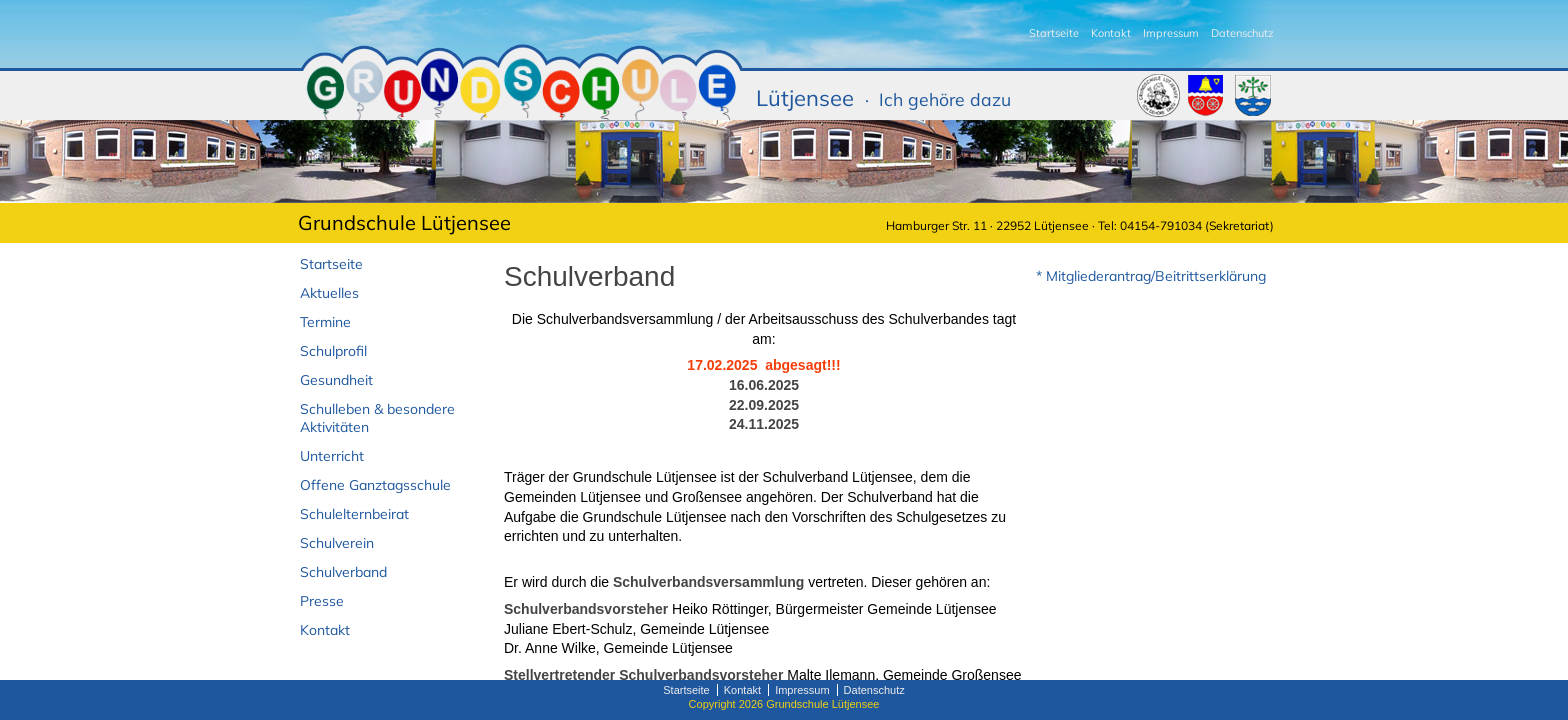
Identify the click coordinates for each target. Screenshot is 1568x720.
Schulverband (343, 572)
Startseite (1054, 33)
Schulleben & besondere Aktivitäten (377, 418)
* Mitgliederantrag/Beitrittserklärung (1151, 276)
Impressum (1171, 33)
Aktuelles (329, 293)
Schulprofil (333, 351)
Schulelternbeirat (354, 514)
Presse (322, 601)
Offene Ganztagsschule (375, 485)
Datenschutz (1242, 33)
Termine (325, 322)
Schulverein (337, 543)
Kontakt (1111, 33)
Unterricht (332, 456)
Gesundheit (336, 380)
